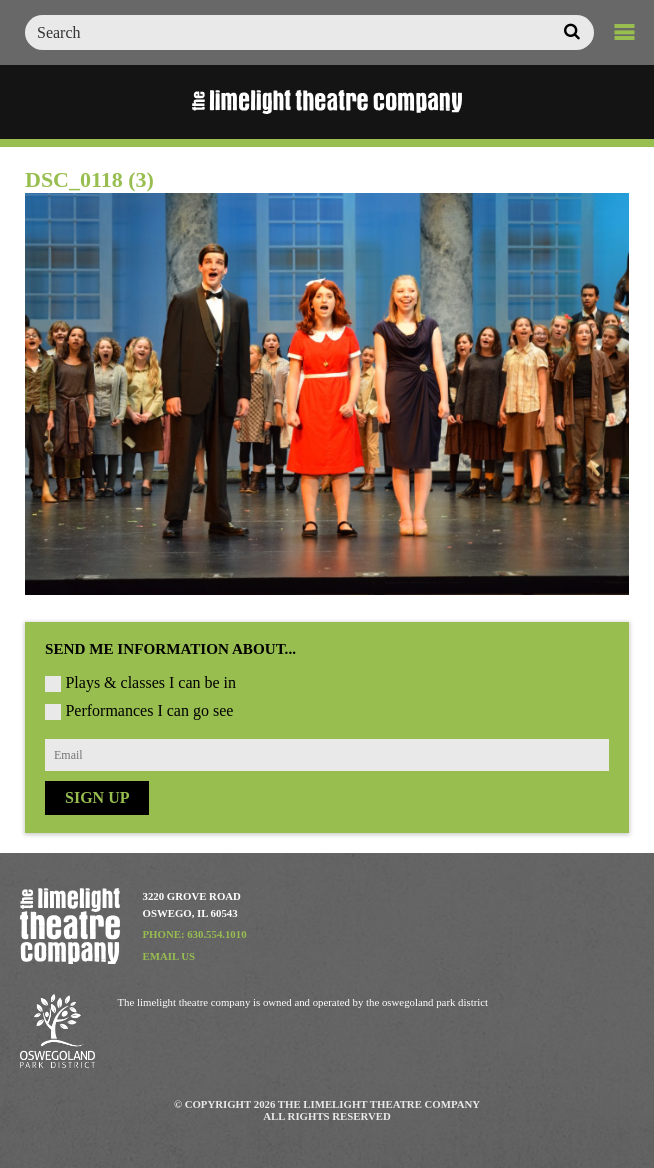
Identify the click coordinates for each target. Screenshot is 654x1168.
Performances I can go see (149, 710)
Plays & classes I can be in (150, 682)
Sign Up (97, 797)
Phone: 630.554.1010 (195, 934)
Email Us (169, 956)
